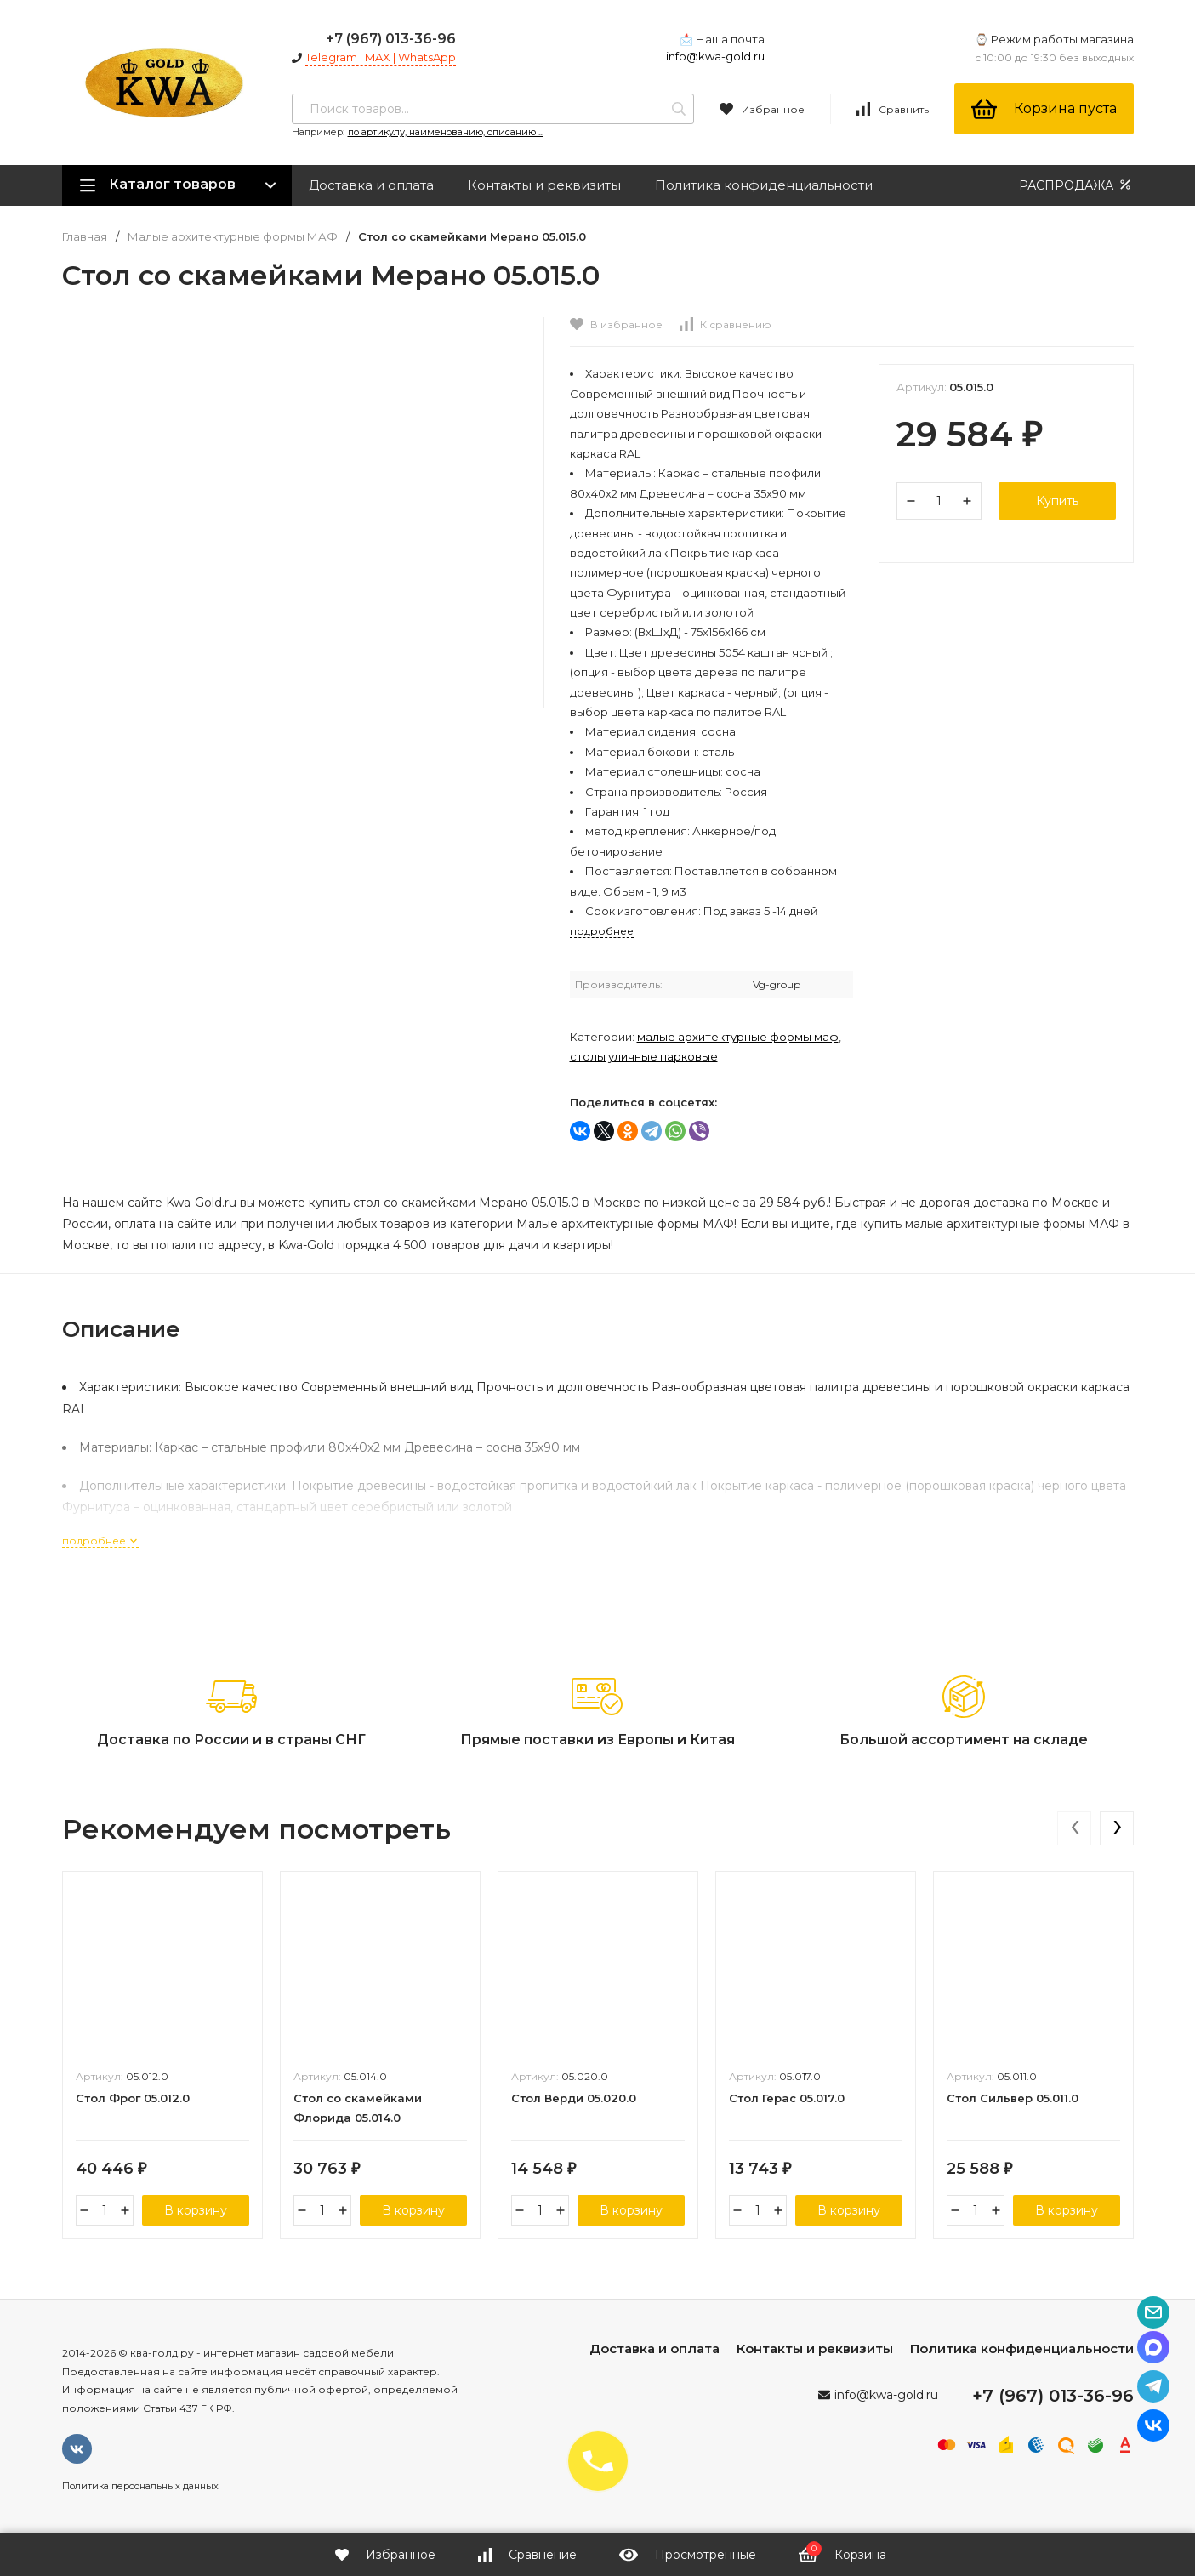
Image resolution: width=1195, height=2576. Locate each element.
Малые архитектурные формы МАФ (233, 236)
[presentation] (1074, 1828)
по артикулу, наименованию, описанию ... (445, 132)
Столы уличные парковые (644, 1056)
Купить (1057, 501)
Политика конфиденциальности (764, 185)
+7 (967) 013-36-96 (391, 39)
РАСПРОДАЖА (1076, 185)
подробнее (100, 1540)
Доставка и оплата (371, 185)
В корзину (195, 2210)
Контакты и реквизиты (544, 185)
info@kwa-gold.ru (715, 56)
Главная (84, 236)
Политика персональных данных (140, 2486)
